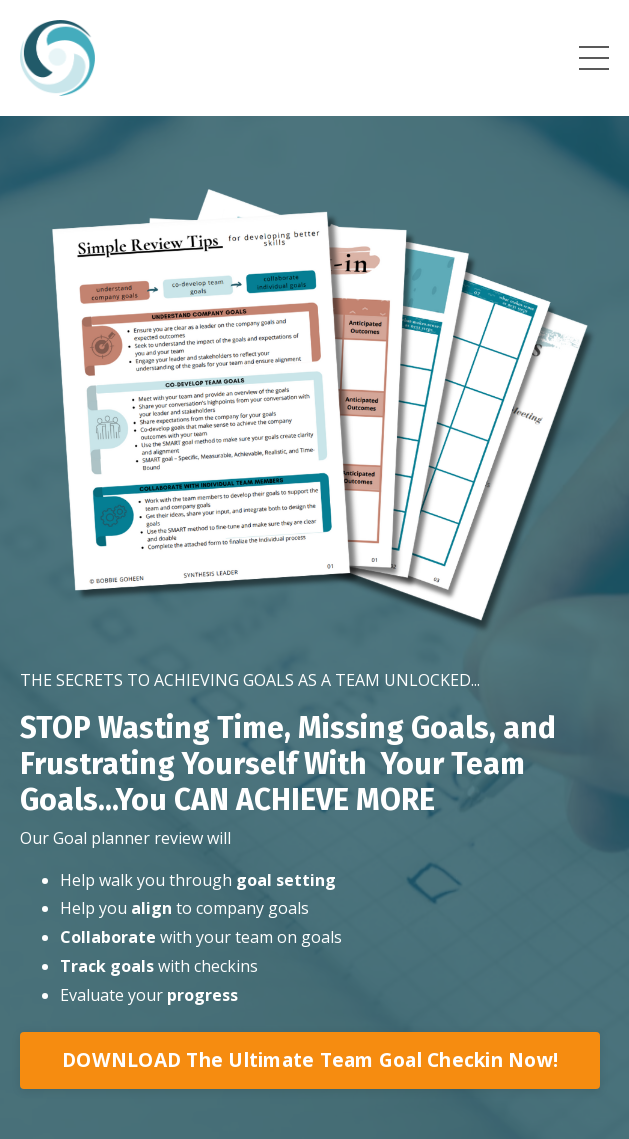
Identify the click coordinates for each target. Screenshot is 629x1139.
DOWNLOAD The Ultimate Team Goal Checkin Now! (310, 1059)
